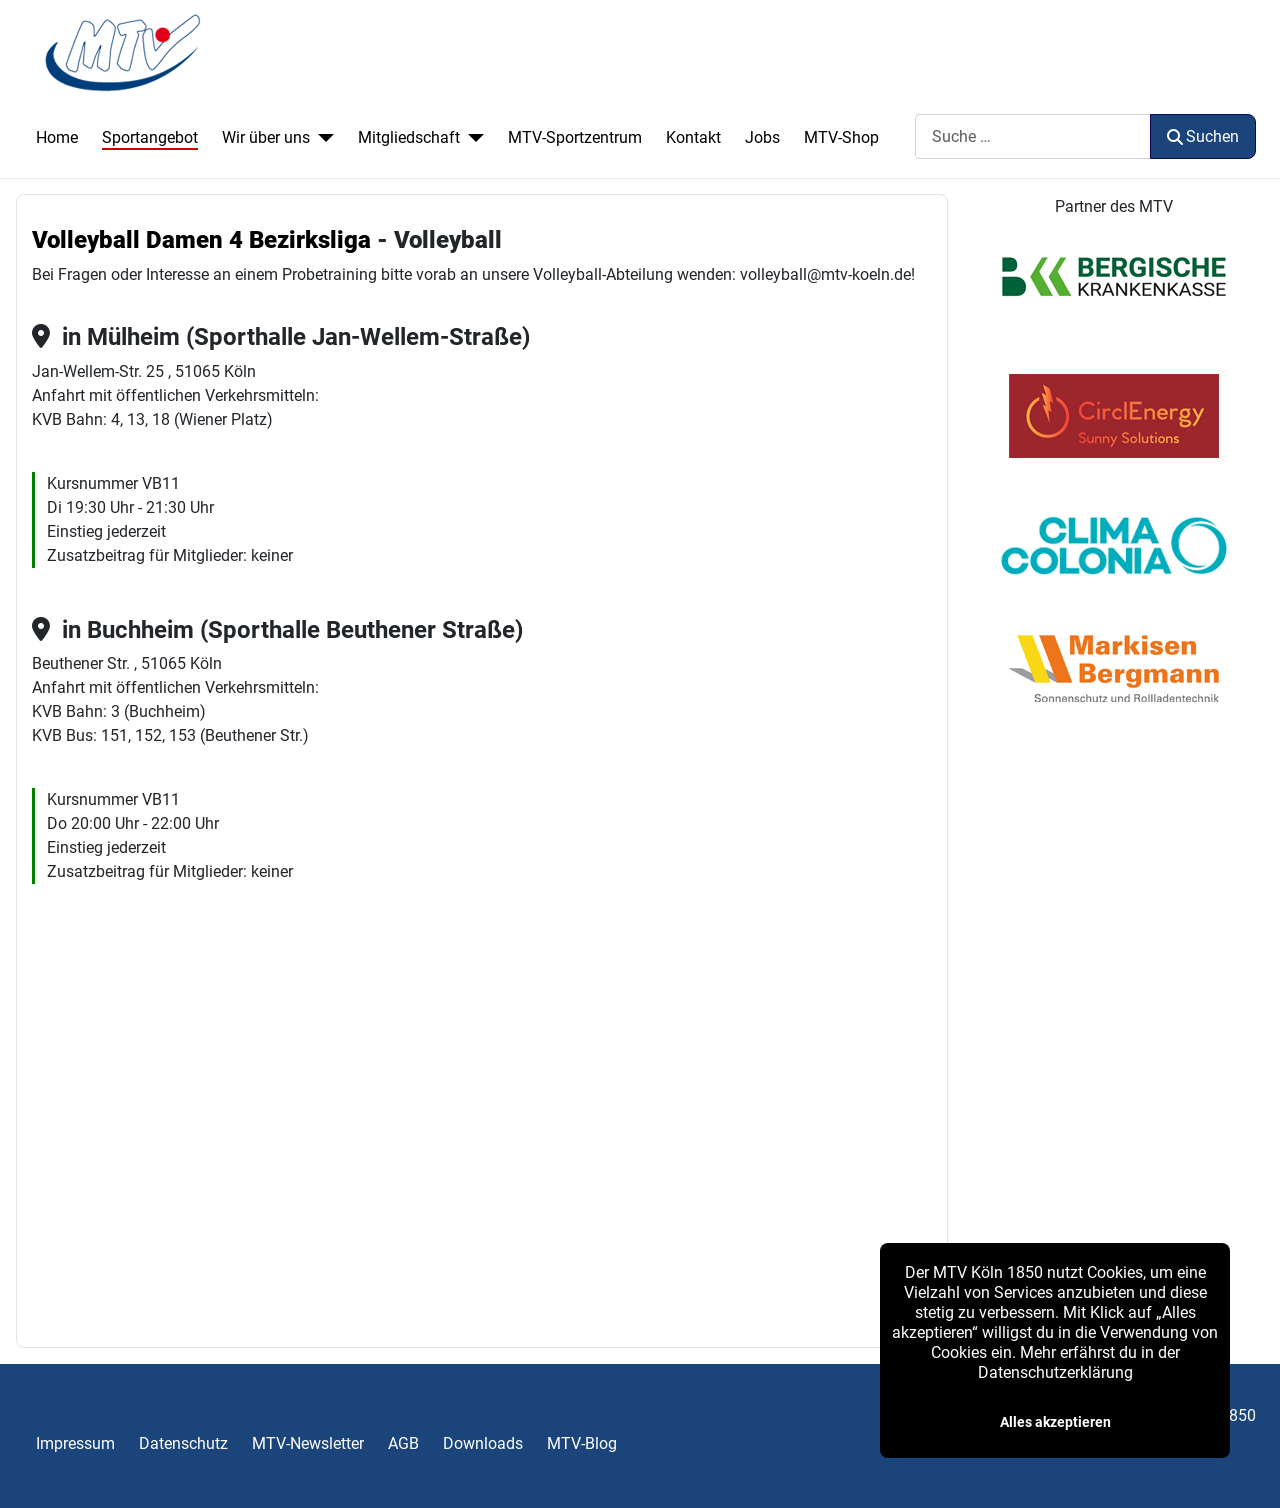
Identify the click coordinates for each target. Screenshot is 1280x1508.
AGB (403, 1443)
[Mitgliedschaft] (472, 138)
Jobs (762, 137)
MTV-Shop (841, 137)
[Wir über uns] (322, 138)
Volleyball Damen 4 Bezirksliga (201, 240)
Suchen (1203, 136)
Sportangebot (150, 137)
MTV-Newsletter (308, 1443)
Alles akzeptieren (1055, 1422)
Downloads (483, 1443)
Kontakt (693, 137)
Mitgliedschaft (409, 137)
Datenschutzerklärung (1055, 1372)
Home (57, 137)
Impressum (75, 1443)
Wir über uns (266, 137)
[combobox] (1033, 136)
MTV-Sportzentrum (575, 137)
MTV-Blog (582, 1443)
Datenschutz (183, 1443)
